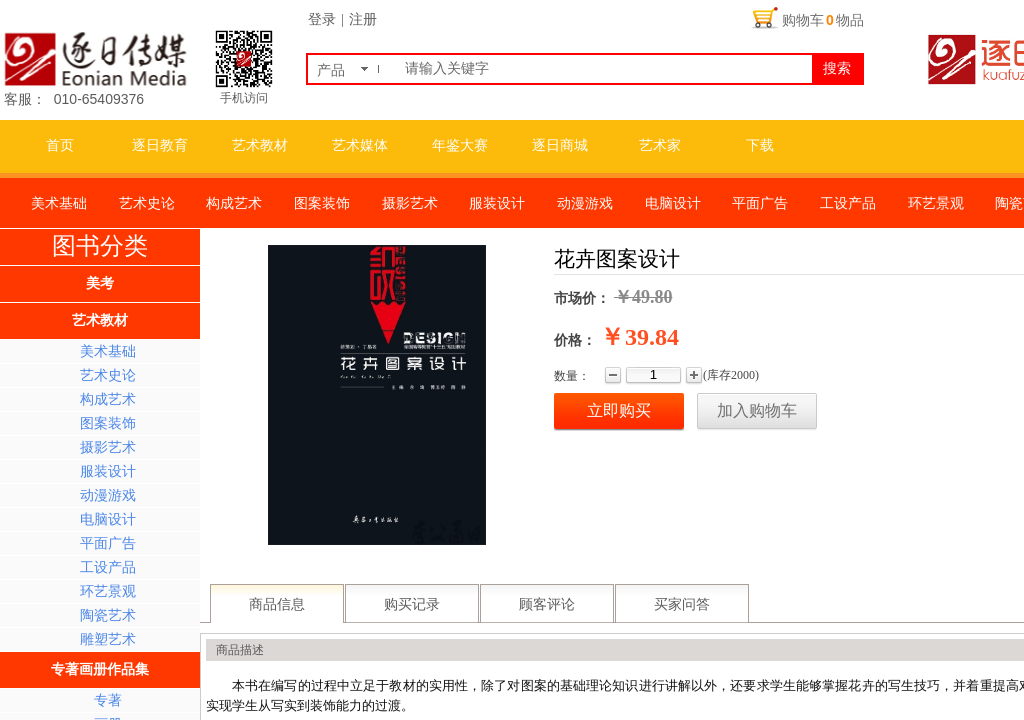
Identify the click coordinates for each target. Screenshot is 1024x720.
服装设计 (108, 471)
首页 (60, 145)
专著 (108, 700)
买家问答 (682, 604)
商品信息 (277, 604)
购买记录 (412, 604)
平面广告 (108, 543)
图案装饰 (108, 423)
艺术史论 (108, 375)
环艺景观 (108, 591)
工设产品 (108, 567)
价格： (575, 340)
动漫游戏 (108, 495)
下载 (760, 145)
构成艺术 (108, 399)
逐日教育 (160, 145)
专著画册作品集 (100, 669)
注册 (363, 19)
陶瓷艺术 (108, 615)
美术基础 (108, 351)
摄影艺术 (108, 447)
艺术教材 (260, 145)
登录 (322, 19)
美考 (100, 283)
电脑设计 (108, 519)
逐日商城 (560, 145)
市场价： (582, 298)
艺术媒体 (360, 145)
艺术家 (660, 145)
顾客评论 (547, 604)
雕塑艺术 (108, 639)
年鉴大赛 (460, 145)
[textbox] (604, 69)
